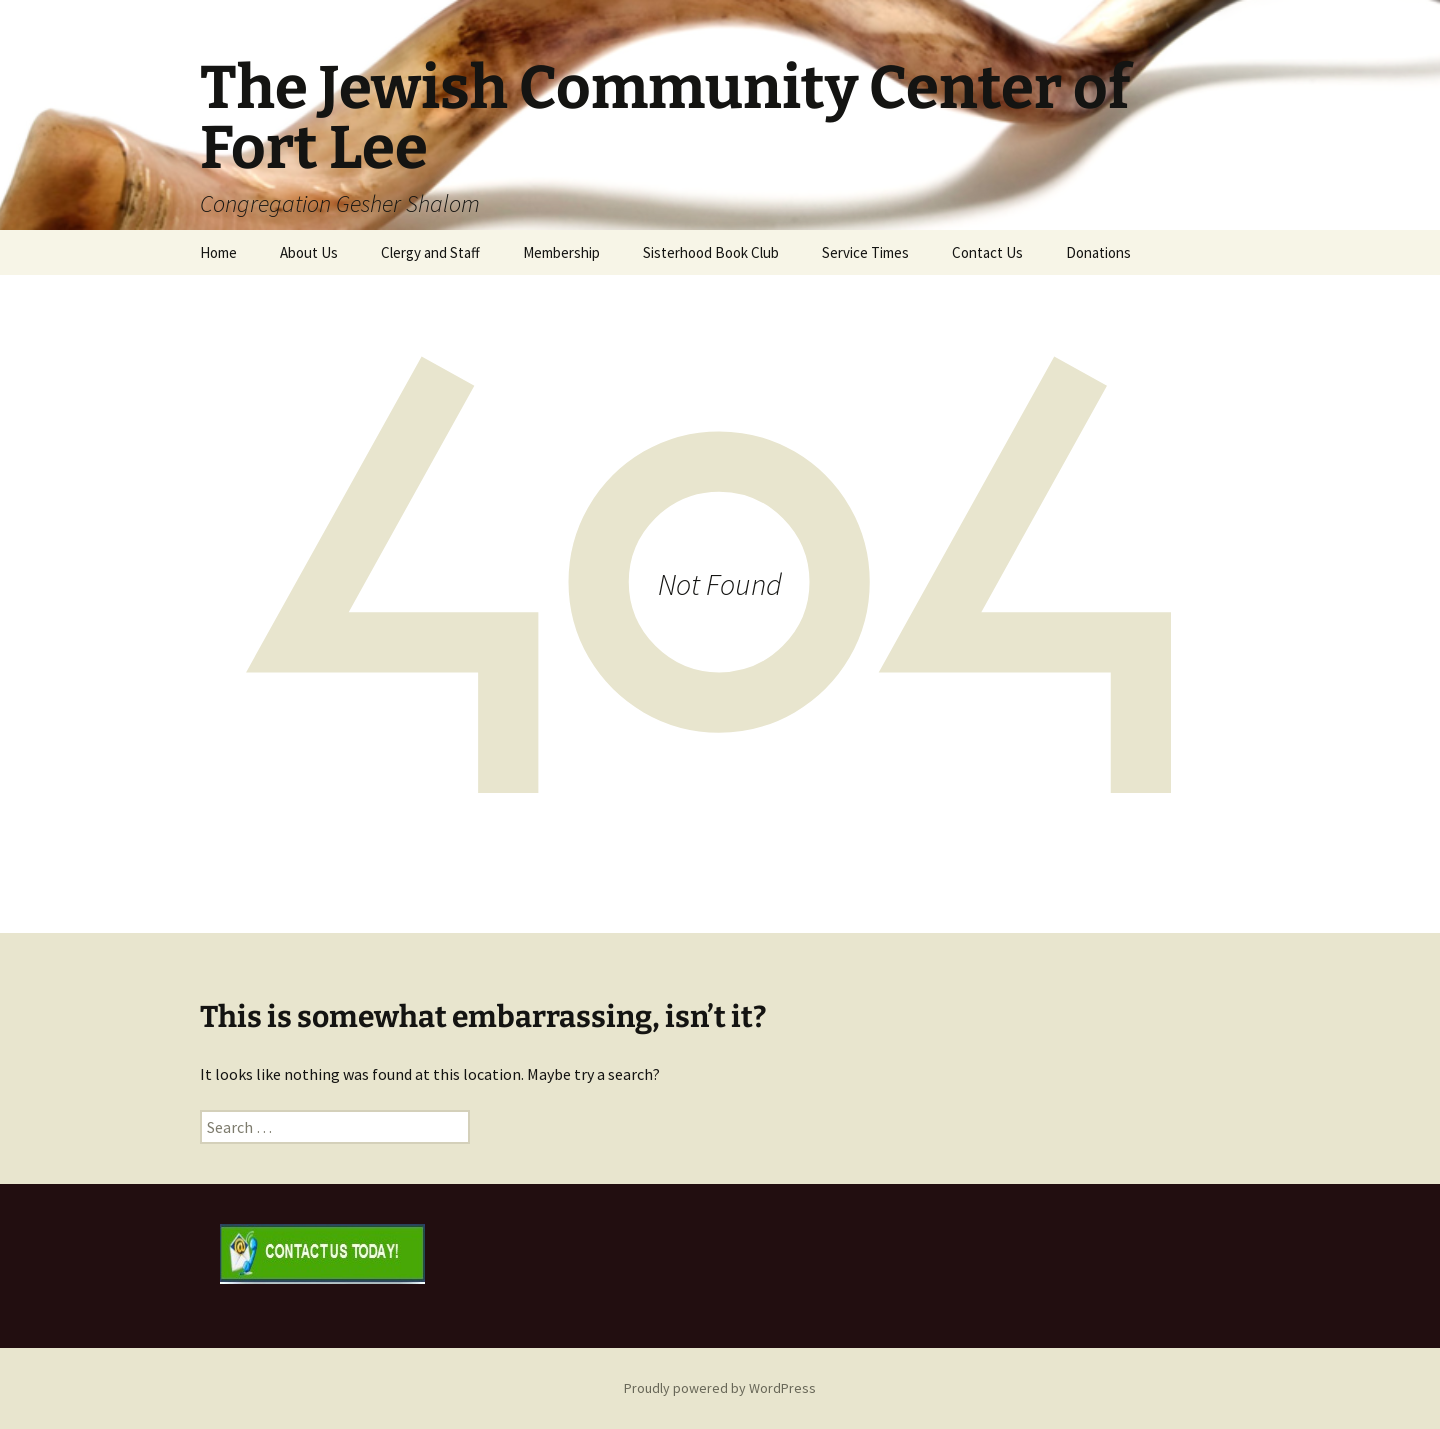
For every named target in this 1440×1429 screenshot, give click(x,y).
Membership (561, 252)
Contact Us (987, 252)
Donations (1098, 252)
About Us (309, 252)
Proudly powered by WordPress (720, 1388)
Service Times (865, 252)
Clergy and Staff (430, 252)
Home (218, 252)
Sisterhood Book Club (711, 252)
